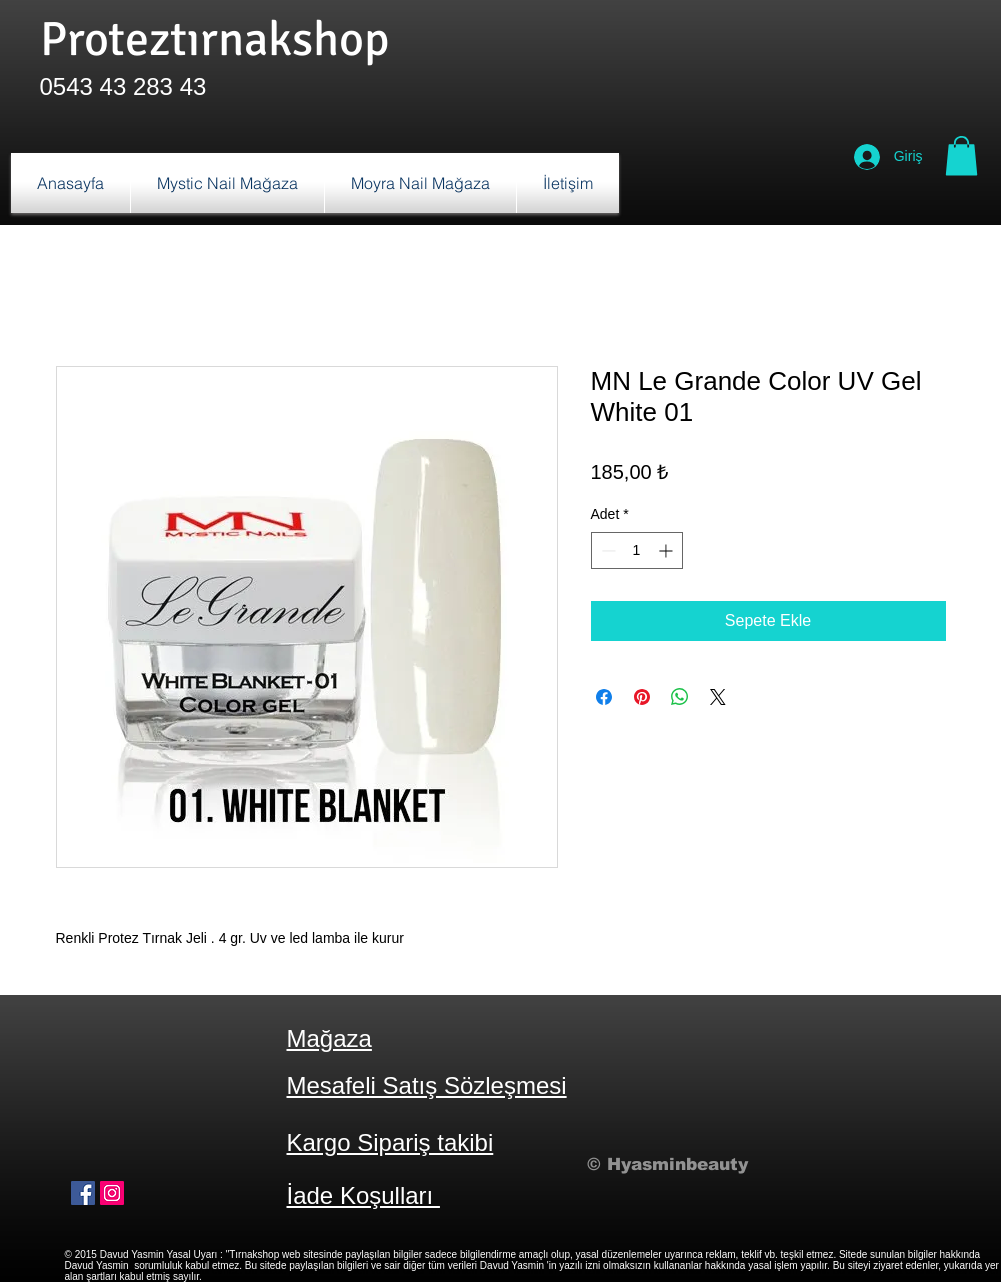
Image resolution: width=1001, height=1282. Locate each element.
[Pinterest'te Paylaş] (642, 697)
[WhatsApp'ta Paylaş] (680, 697)
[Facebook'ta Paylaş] (604, 697)
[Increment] (667, 550)
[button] (961, 155)
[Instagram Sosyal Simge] (112, 1193)
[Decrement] (606, 550)
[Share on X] (718, 697)
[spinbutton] (637, 550)
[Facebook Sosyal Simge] (83, 1193)
